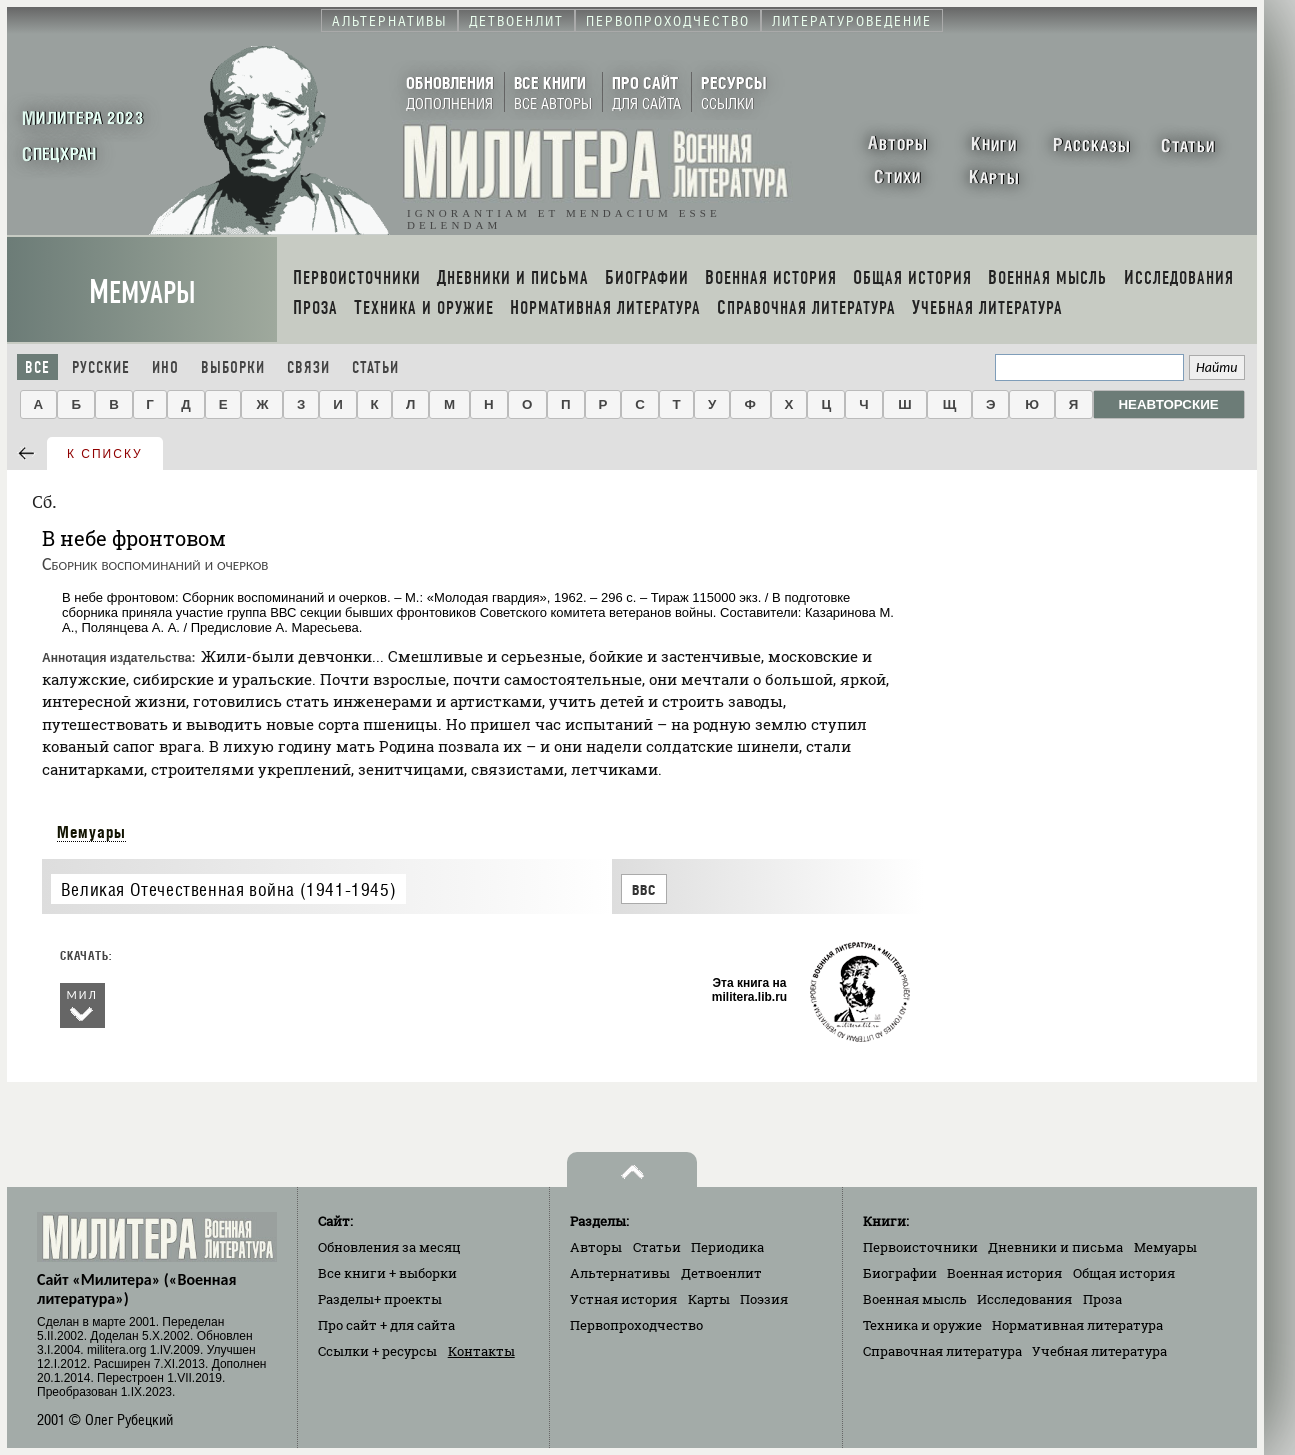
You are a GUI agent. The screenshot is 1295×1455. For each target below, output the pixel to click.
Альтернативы (620, 1273)
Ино (165, 367)
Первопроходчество (636, 1325)
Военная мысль (915, 1299)
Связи (308, 367)
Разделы (380, 1299)
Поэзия (764, 1299)
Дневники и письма (1055, 1247)
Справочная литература (942, 1351)
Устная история (623, 1299)
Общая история (1124, 1273)
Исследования (1024, 1299)
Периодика (727, 1247)
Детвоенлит (721, 1273)
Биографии (900, 1273)
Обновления (389, 1247)
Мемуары (142, 292)
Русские (101, 367)
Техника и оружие (922, 1325)
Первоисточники (920, 1247)
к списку (105, 454)
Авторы (596, 1247)
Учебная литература (1099, 1351)
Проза (1102, 1299)
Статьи (375, 367)
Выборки (233, 367)
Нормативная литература (1077, 1325)
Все (37, 367)
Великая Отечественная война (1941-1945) (228, 889)
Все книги (387, 1273)
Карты (709, 1299)
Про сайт (386, 1325)
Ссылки (377, 1351)
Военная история (1004, 1273)
